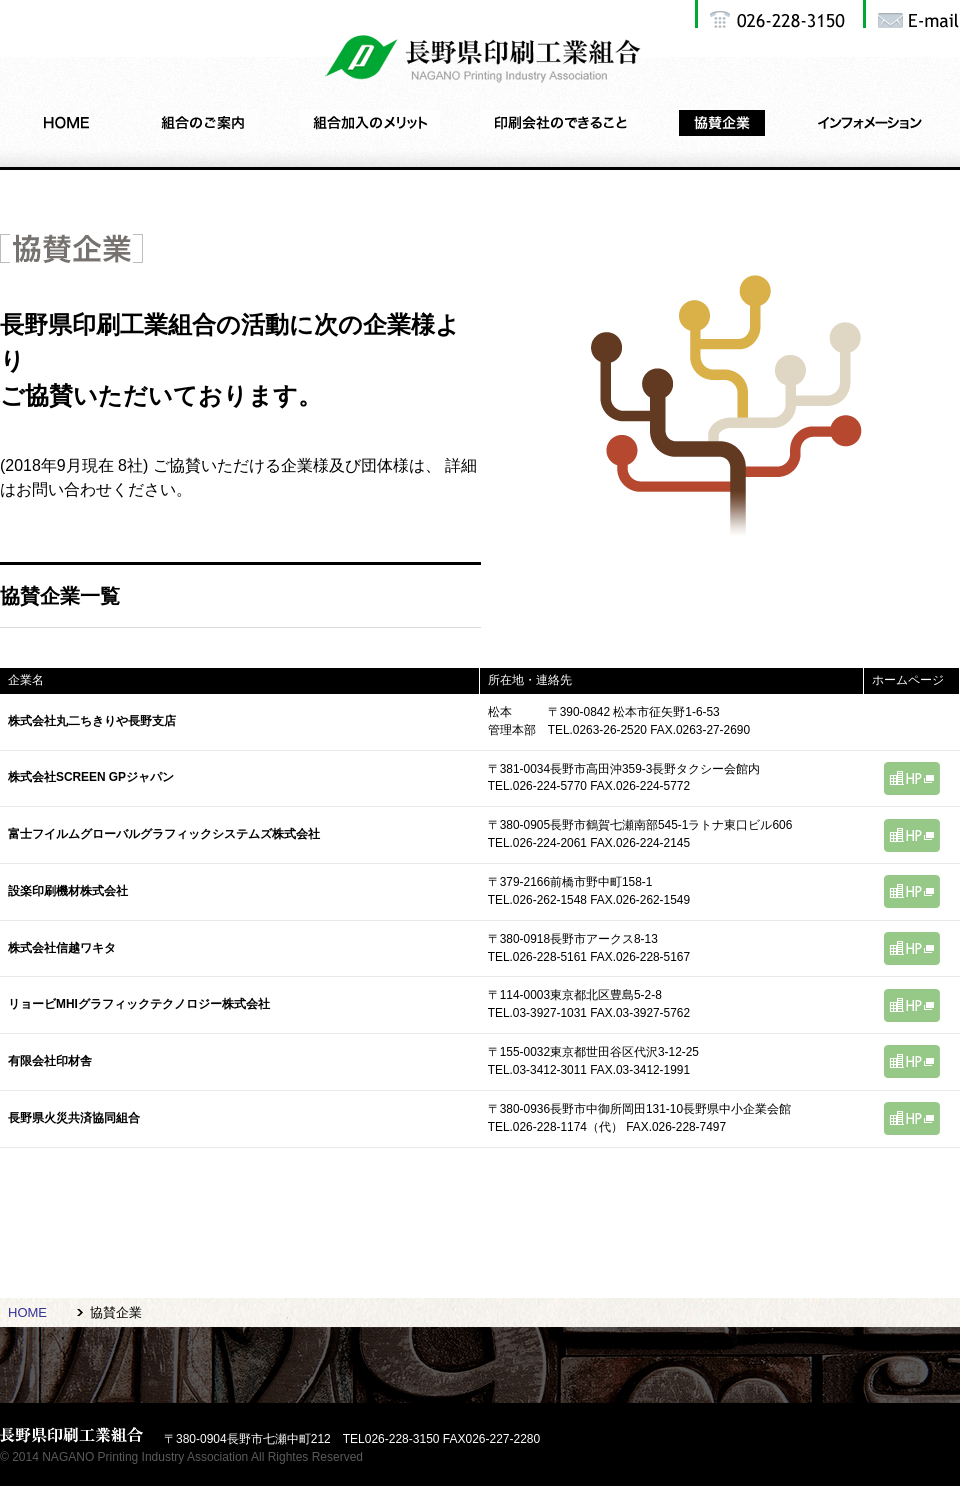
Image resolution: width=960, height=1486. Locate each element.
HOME (27, 1312)
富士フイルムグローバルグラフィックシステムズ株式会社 (164, 834)
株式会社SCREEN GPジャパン (91, 777)
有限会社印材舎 (50, 1061)
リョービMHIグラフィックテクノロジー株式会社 (139, 1004)
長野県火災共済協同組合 (74, 1118)
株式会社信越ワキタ (62, 948)
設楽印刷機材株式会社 (68, 891)
